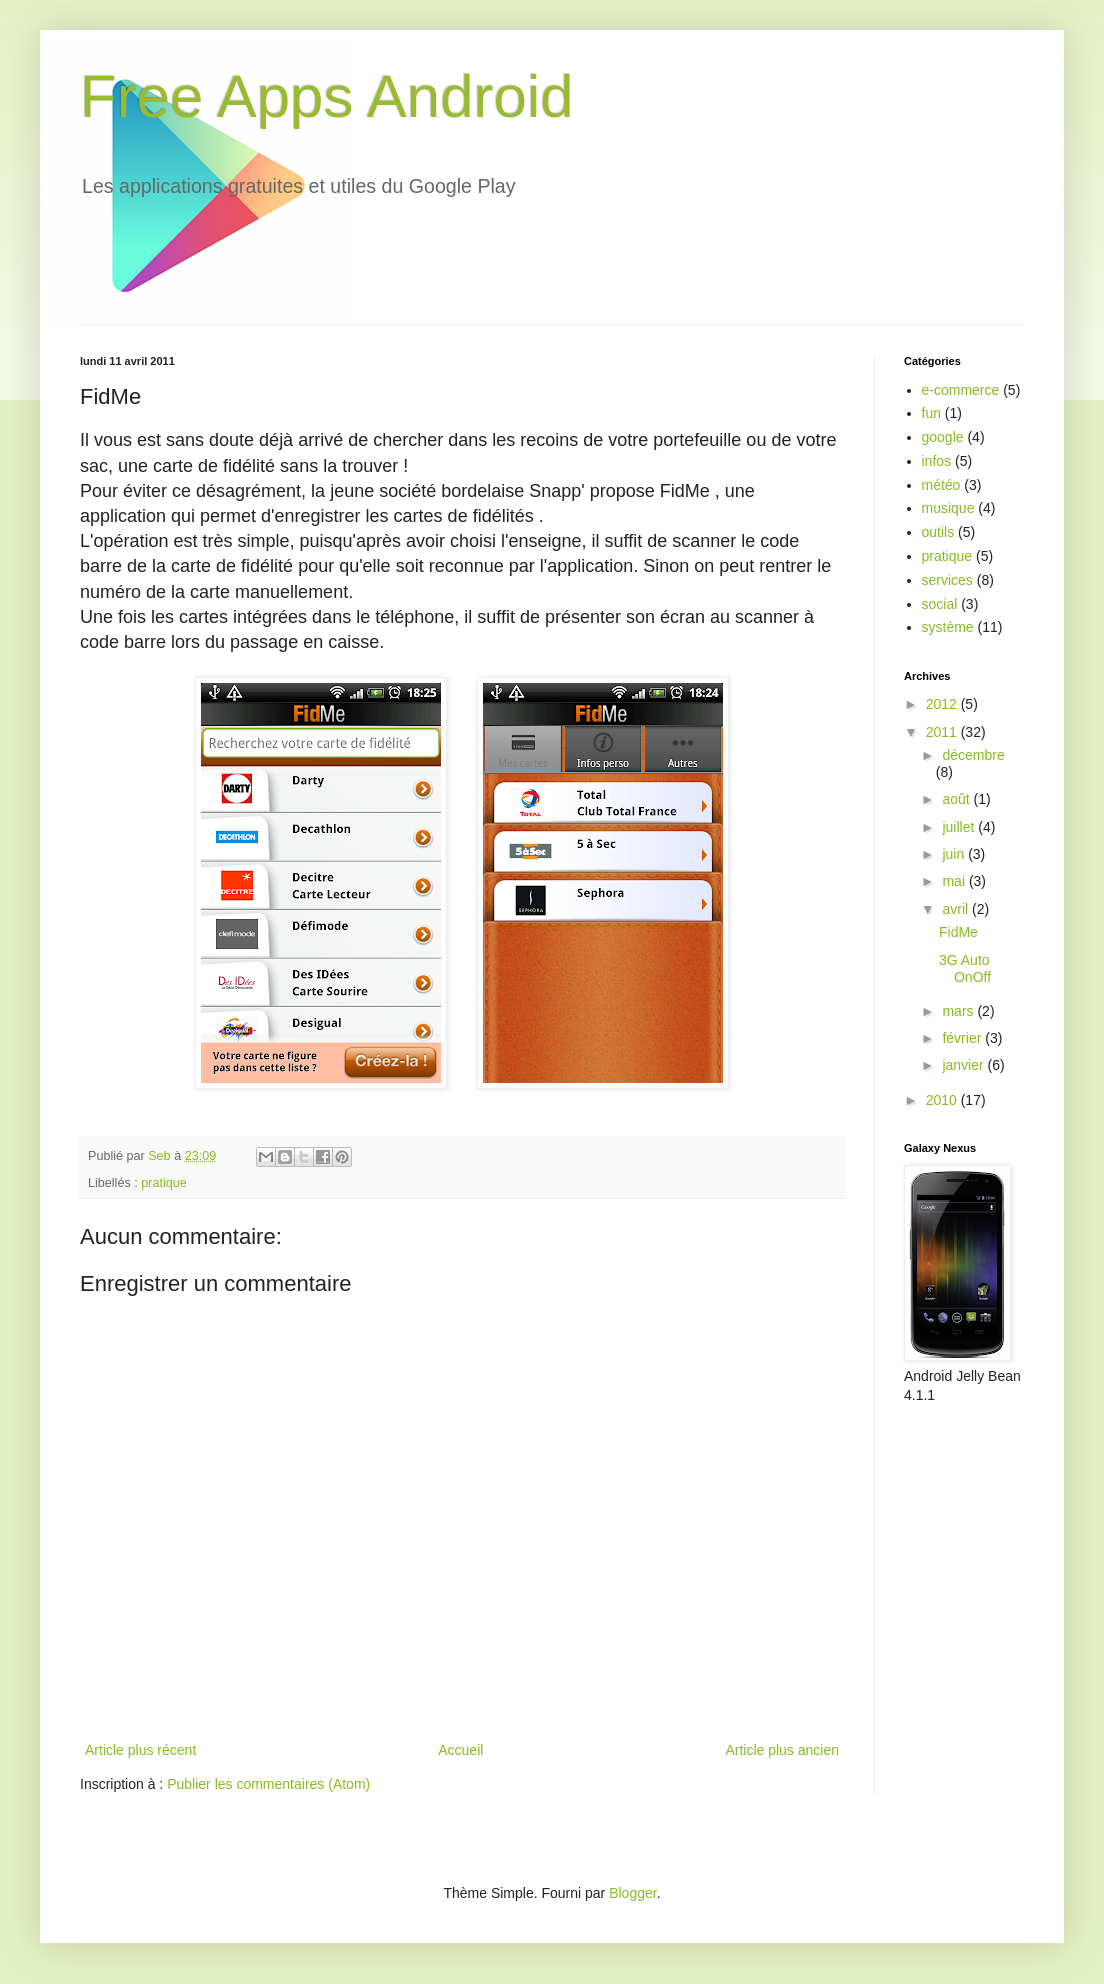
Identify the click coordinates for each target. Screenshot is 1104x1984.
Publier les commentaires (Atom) (268, 1784)
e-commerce (961, 390)
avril (957, 909)
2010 (943, 1100)
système (948, 627)
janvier (964, 1065)
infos (937, 461)
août (957, 799)
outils (938, 532)
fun (931, 413)
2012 (943, 704)
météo (941, 485)
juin (955, 854)
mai (955, 881)
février (963, 1038)
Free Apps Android (327, 96)
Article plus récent (140, 1750)
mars (959, 1011)
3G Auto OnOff (965, 968)
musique (948, 508)
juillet (960, 827)
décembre (973, 755)
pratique (164, 1183)
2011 (943, 732)
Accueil (460, 1750)
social (940, 604)
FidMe (958, 932)
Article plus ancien (782, 1750)
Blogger (632, 1893)
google (943, 437)
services (947, 580)
